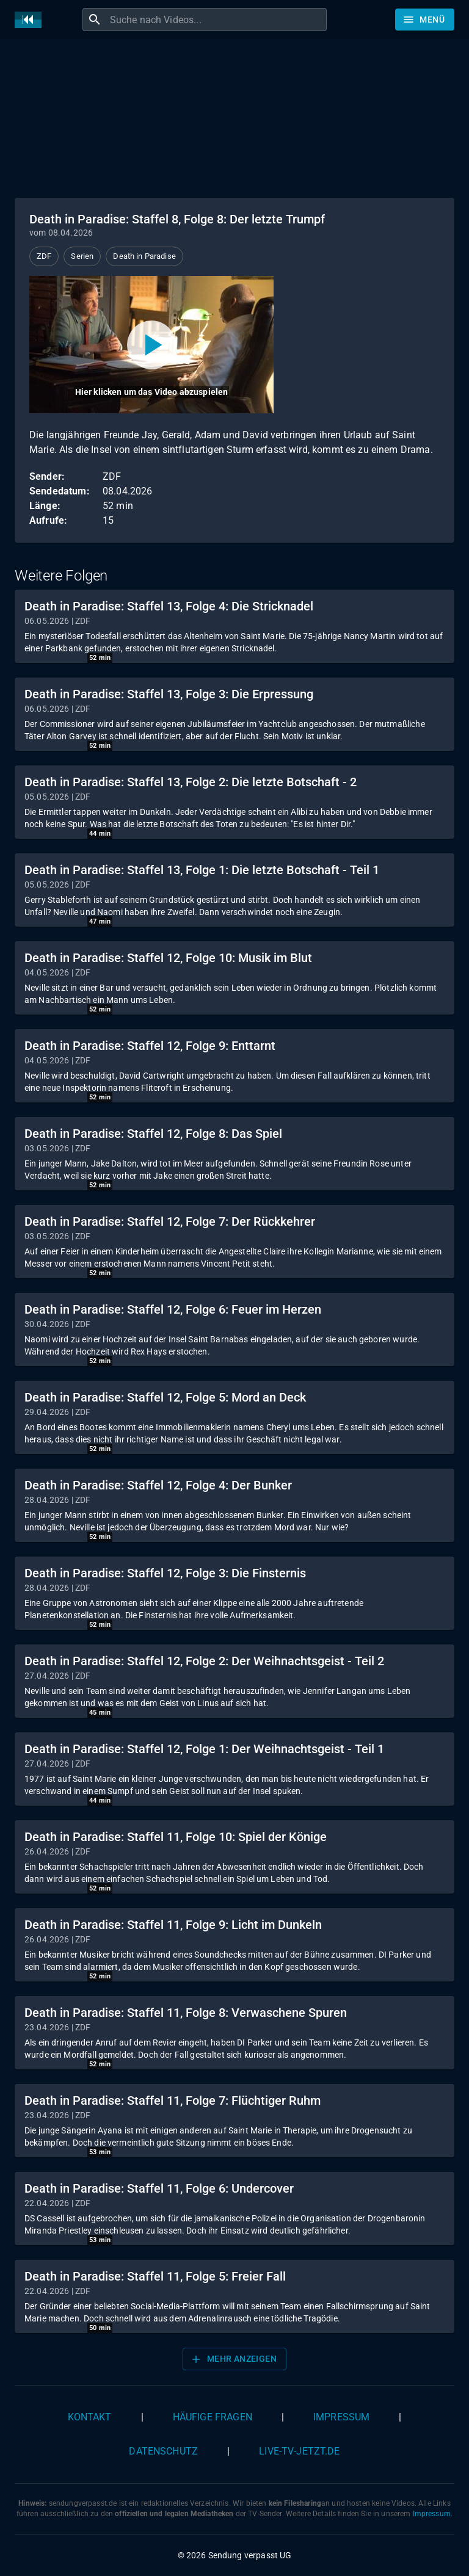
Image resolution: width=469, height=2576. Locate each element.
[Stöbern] (424, 20)
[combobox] (217, 19)
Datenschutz (163, 2451)
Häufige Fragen (212, 2417)
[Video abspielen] (151, 344)
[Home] (31, 20)
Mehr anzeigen (233, 2359)
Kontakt (90, 2417)
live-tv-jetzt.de (299, 2451)
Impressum (341, 2417)
